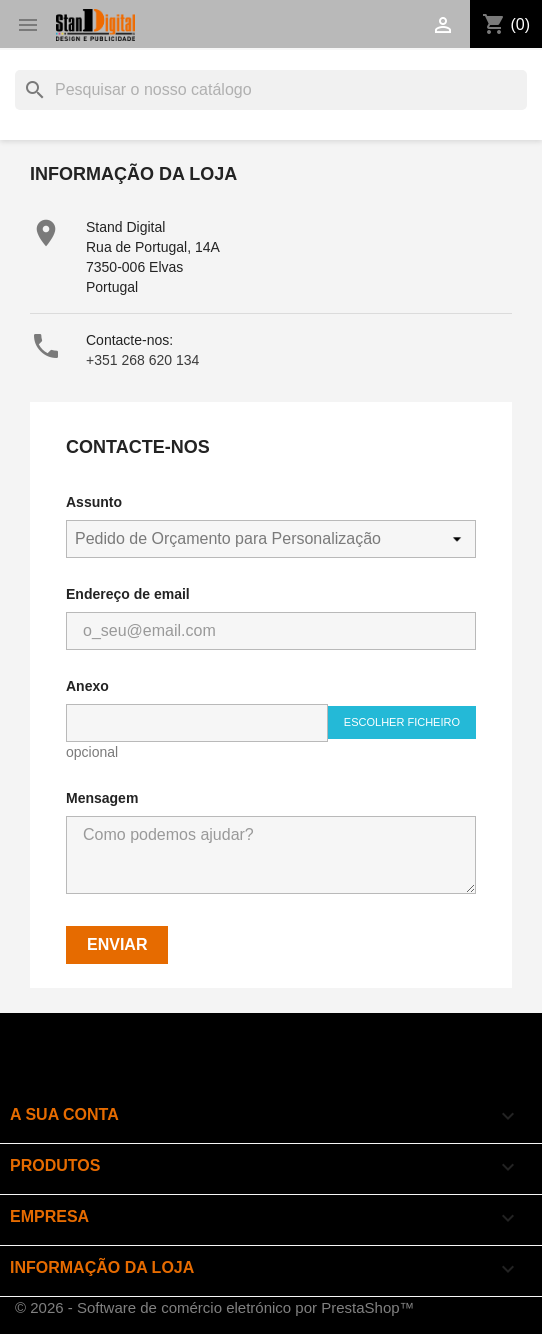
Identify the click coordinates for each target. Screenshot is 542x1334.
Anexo (87, 686)
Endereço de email (128, 594)
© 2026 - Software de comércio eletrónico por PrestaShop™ (215, 1307)
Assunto (94, 502)
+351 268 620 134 (142, 360)
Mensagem (102, 798)
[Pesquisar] (271, 90)
